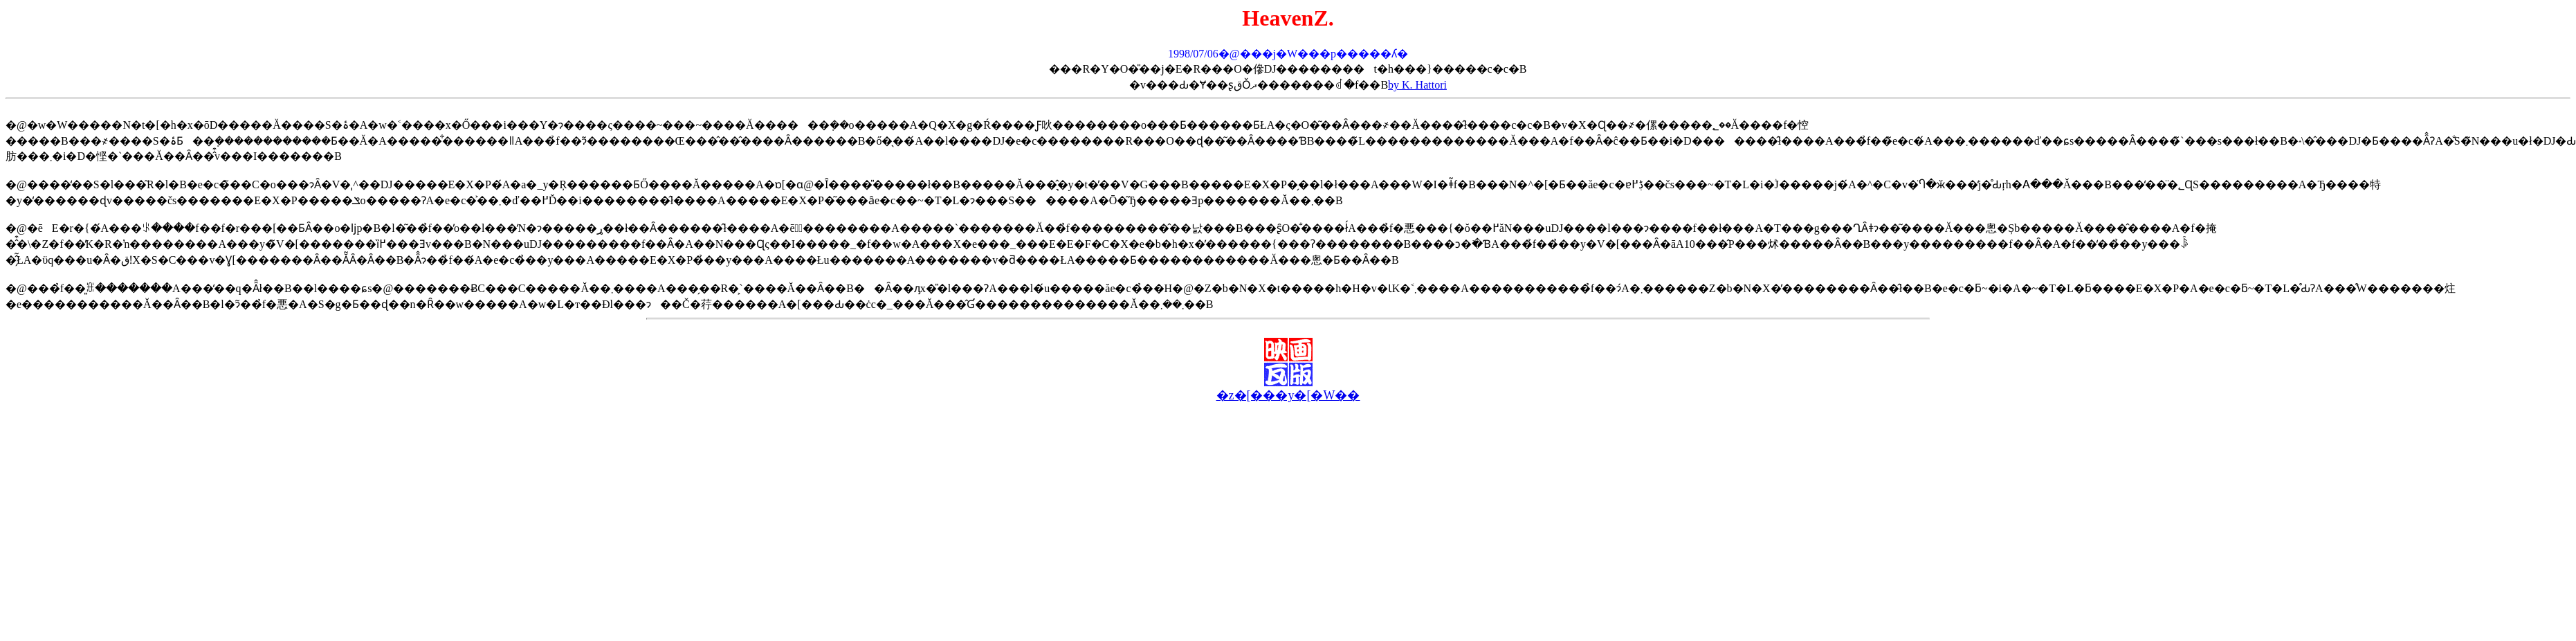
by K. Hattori (1417, 85)
